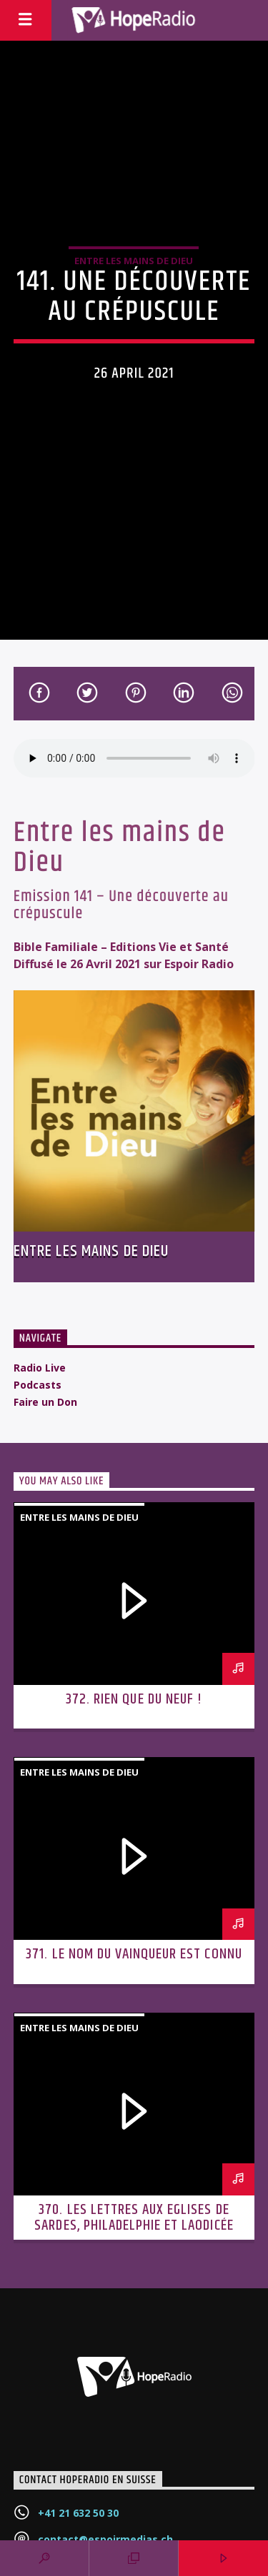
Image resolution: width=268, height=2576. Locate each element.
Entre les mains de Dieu (133, 260)
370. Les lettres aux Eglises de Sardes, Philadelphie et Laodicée (133, 2217)
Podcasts (37, 1385)
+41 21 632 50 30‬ (78, 2513)
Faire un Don (45, 1402)
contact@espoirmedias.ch (105, 2539)
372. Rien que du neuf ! (134, 1699)
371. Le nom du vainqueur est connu (134, 1954)
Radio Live (40, 1367)
